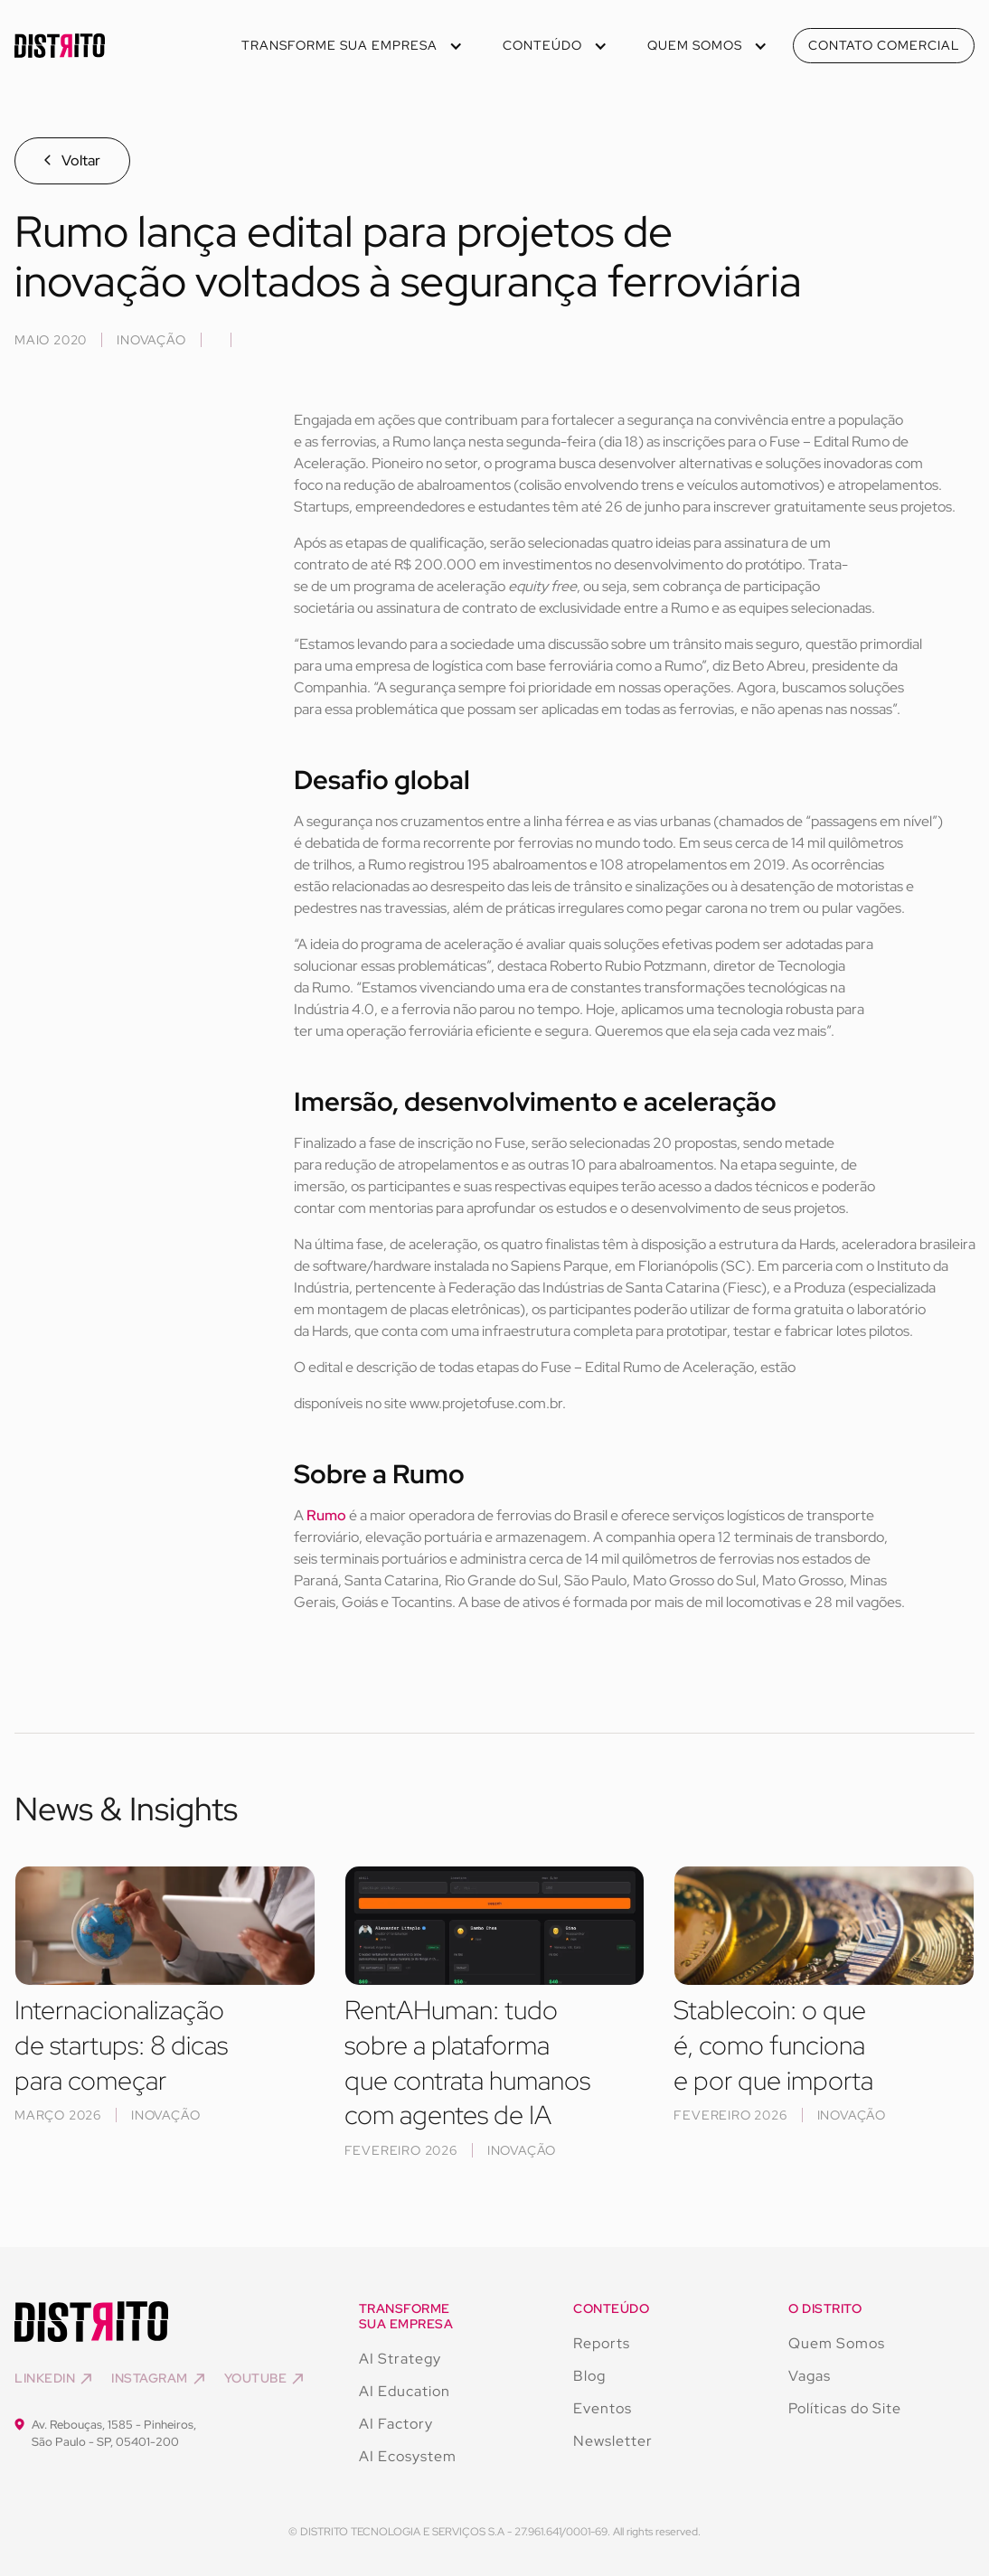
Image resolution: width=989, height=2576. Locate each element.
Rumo (326, 1515)
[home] (59, 45)
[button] (350, 45)
